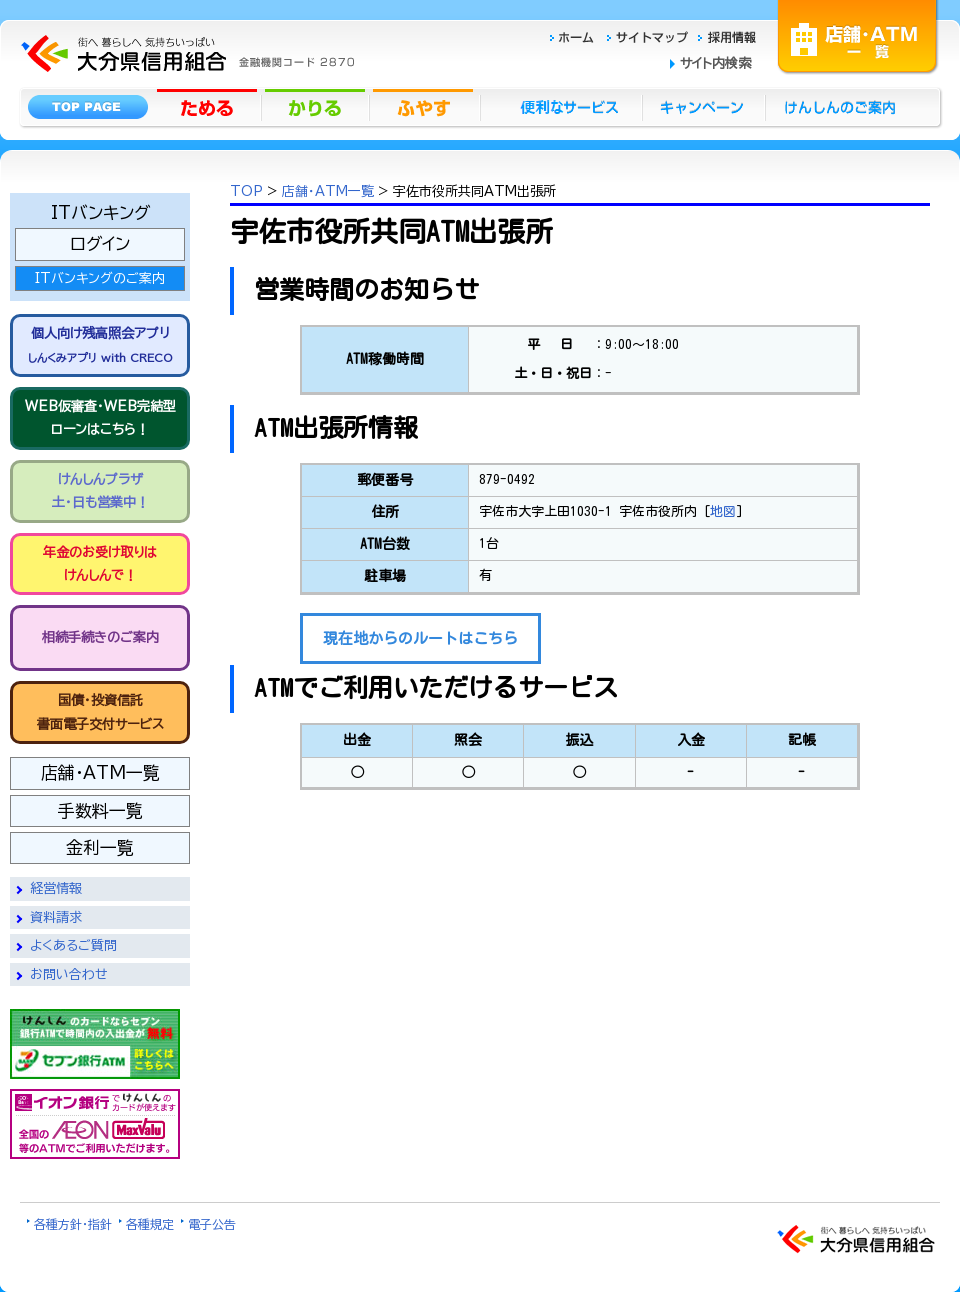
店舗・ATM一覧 (858, 35)
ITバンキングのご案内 (100, 278)
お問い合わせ (69, 974)
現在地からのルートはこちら (420, 638)
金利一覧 (100, 847)
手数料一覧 (100, 810)
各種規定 (150, 1224)
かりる (317, 106)
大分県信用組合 (185, 11)
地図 (723, 511)
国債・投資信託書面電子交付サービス (100, 712)
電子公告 (212, 1224)
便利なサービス (561, 106)
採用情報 (727, 34)
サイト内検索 (715, 63)
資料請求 (56, 917)
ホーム (577, 34)
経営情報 (56, 888)
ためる (209, 106)
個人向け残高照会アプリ (100, 344)
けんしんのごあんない (846, 106)
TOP (246, 191)
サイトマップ (650, 34)
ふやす (425, 106)
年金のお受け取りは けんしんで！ (100, 564)
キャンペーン (704, 106)
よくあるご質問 (73, 945)
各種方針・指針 (73, 1224)
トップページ (87, 106)
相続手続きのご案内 (100, 637)
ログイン (100, 243)
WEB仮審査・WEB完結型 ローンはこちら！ (100, 418)
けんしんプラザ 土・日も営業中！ (100, 491)
